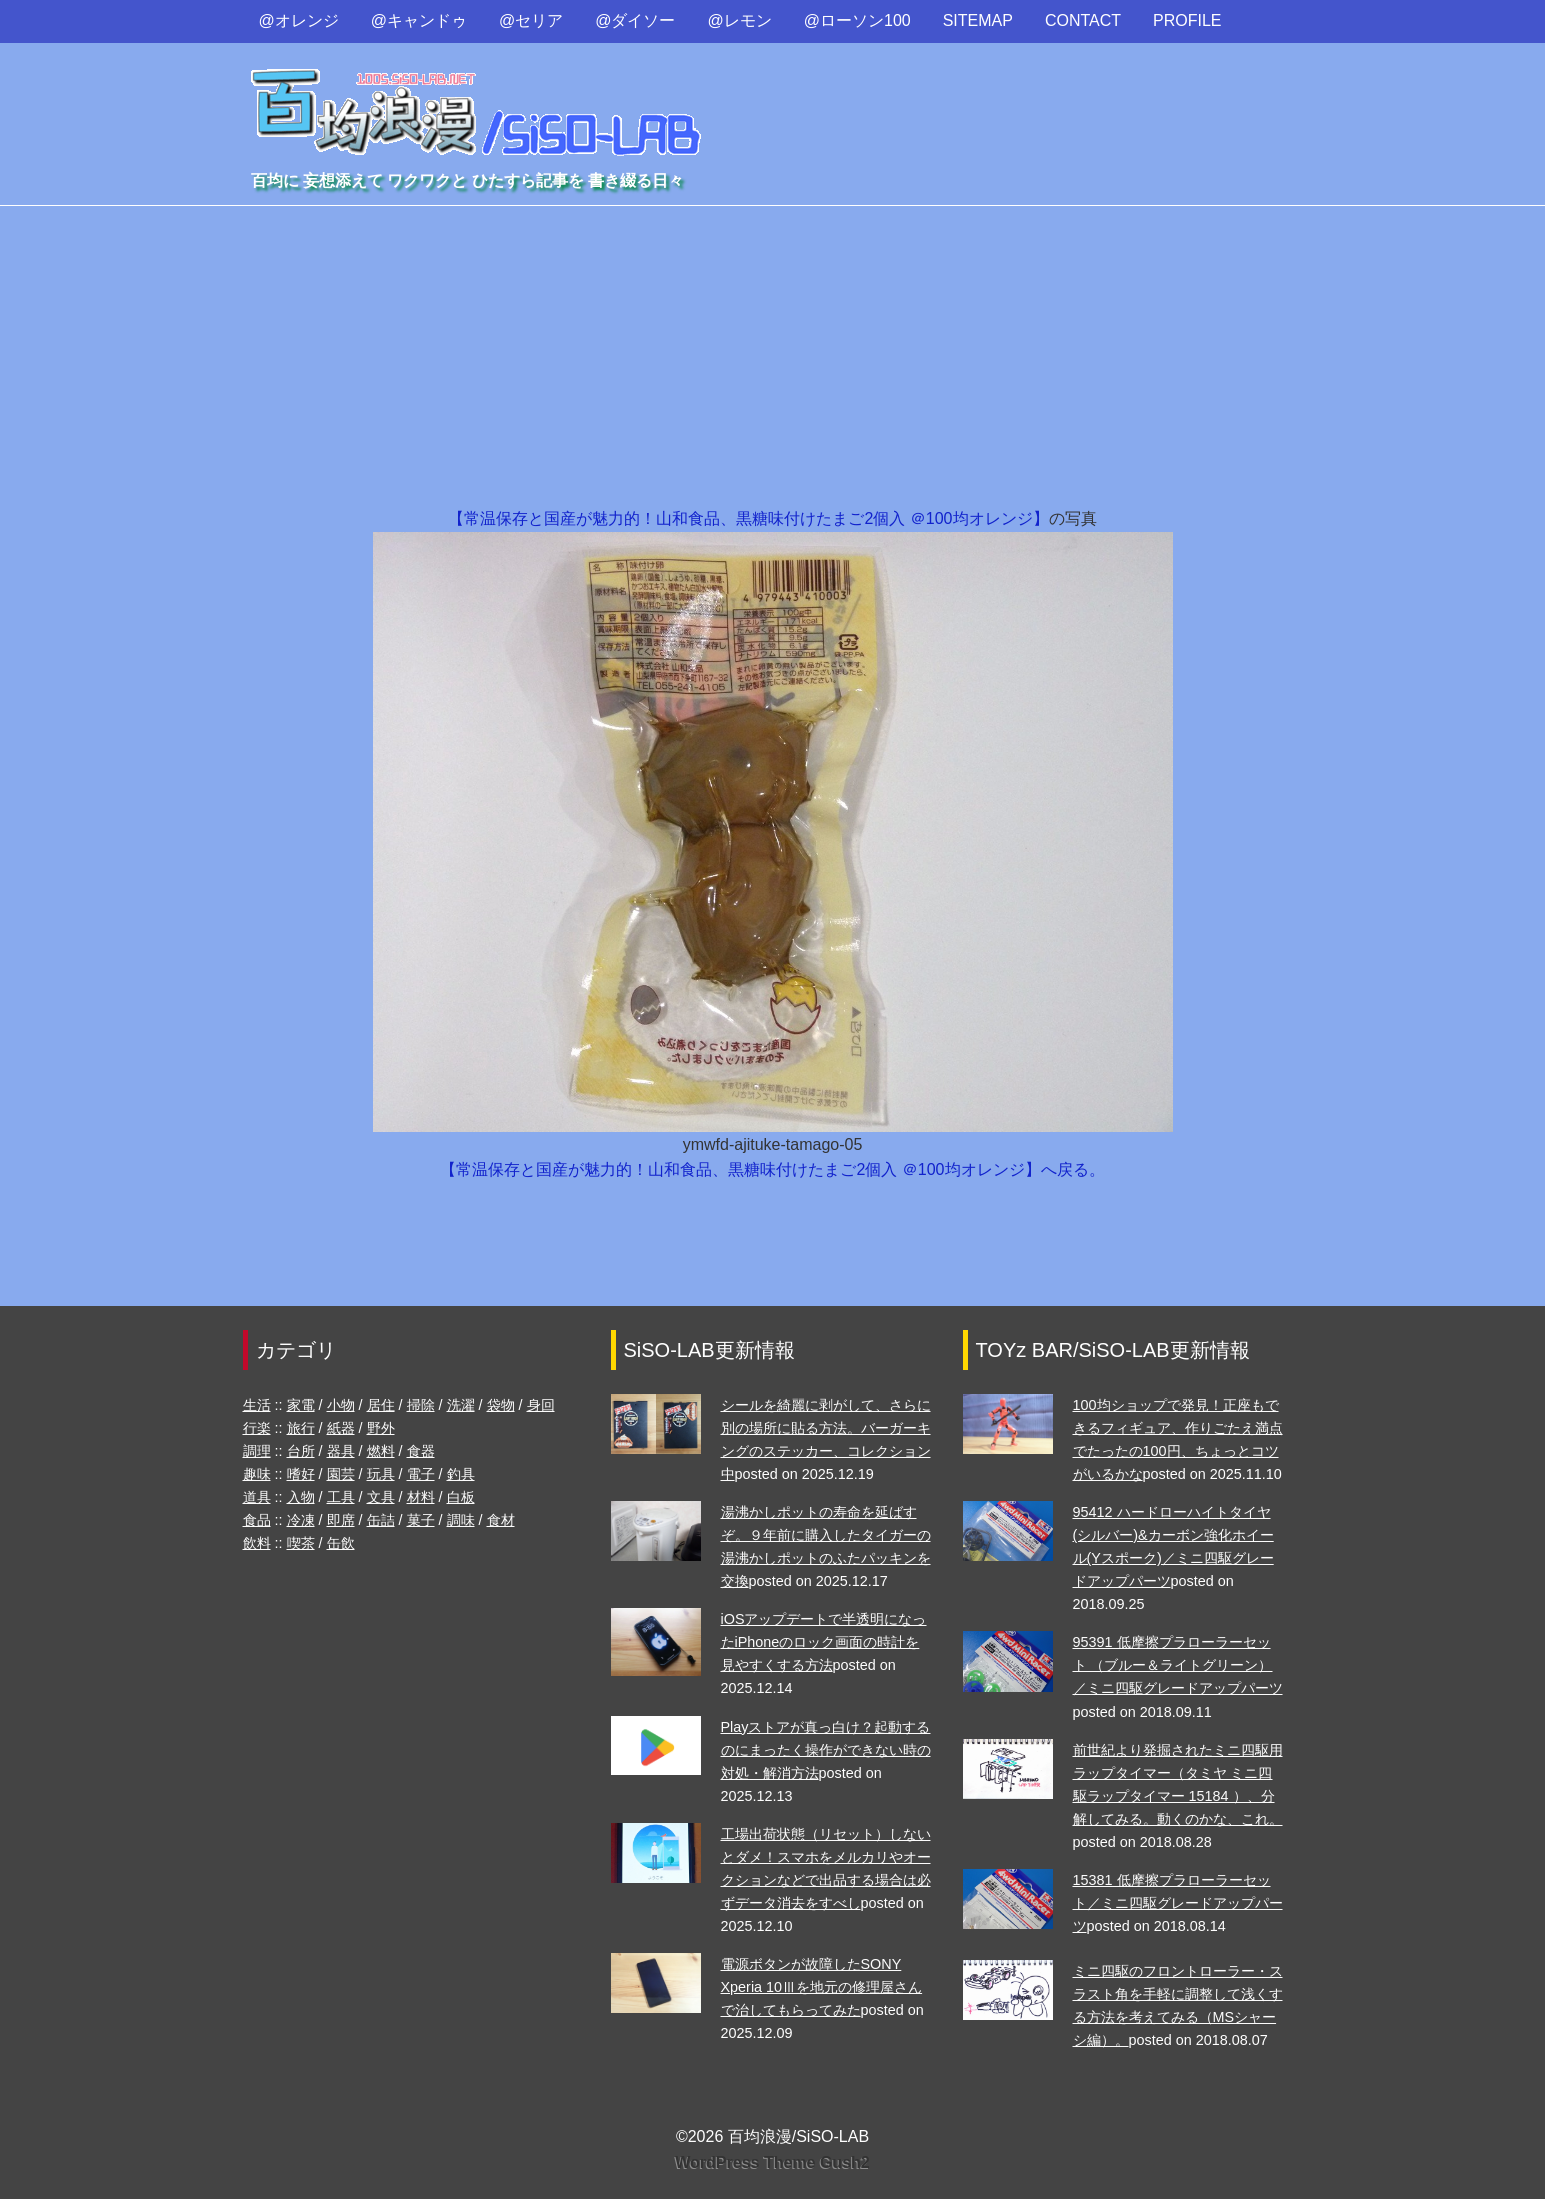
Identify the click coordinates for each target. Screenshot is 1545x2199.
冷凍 (301, 1520)
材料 (421, 1497)
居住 (381, 1405)
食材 (501, 1520)
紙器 (341, 1428)
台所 (301, 1451)
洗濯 (461, 1405)
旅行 (301, 1428)
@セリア (531, 20)
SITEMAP (978, 20)
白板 (461, 1497)
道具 (257, 1497)
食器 (421, 1451)
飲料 (257, 1543)
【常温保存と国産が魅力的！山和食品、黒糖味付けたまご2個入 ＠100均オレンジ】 (748, 518)
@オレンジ (299, 20)
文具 (381, 1497)
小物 (341, 1405)
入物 (301, 1497)
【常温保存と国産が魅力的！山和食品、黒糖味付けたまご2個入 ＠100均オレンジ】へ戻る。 (772, 1169)
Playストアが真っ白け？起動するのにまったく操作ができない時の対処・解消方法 (826, 1750)
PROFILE (1187, 20)
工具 (341, 1497)
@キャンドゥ (419, 20)
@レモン (740, 20)
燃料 (381, 1451)
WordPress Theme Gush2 (772, 2162)
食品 (257, 1520)
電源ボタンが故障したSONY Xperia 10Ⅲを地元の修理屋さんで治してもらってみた (822, 1987)
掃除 (421, 1405)
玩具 (381, 1474)
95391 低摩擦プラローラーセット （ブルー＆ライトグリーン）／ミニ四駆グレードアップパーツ (1178, 1665)
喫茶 (301, 1543)
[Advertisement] (773, 356)
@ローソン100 (857, 20)
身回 (541, 1405)
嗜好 (301, 1474)
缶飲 (341, 1543)
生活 (257, 1405)
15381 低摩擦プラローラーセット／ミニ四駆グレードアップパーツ (1178, 1903)
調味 (461, 1520)
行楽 (257, 1428)
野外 (381, 1428)
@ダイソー (635, 20)
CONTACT (1083, 20)
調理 (257, 1451)
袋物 (501, 1405)
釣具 (461, 1474)
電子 (421, 1474)
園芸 (341, 1474)
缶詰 (381, 1520)
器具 (341, 1451)
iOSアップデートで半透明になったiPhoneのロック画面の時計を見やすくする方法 (824, 1642)
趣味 (257, 1474)
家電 (301, 1405)
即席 (341, 1520)
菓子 (421, 1520)
